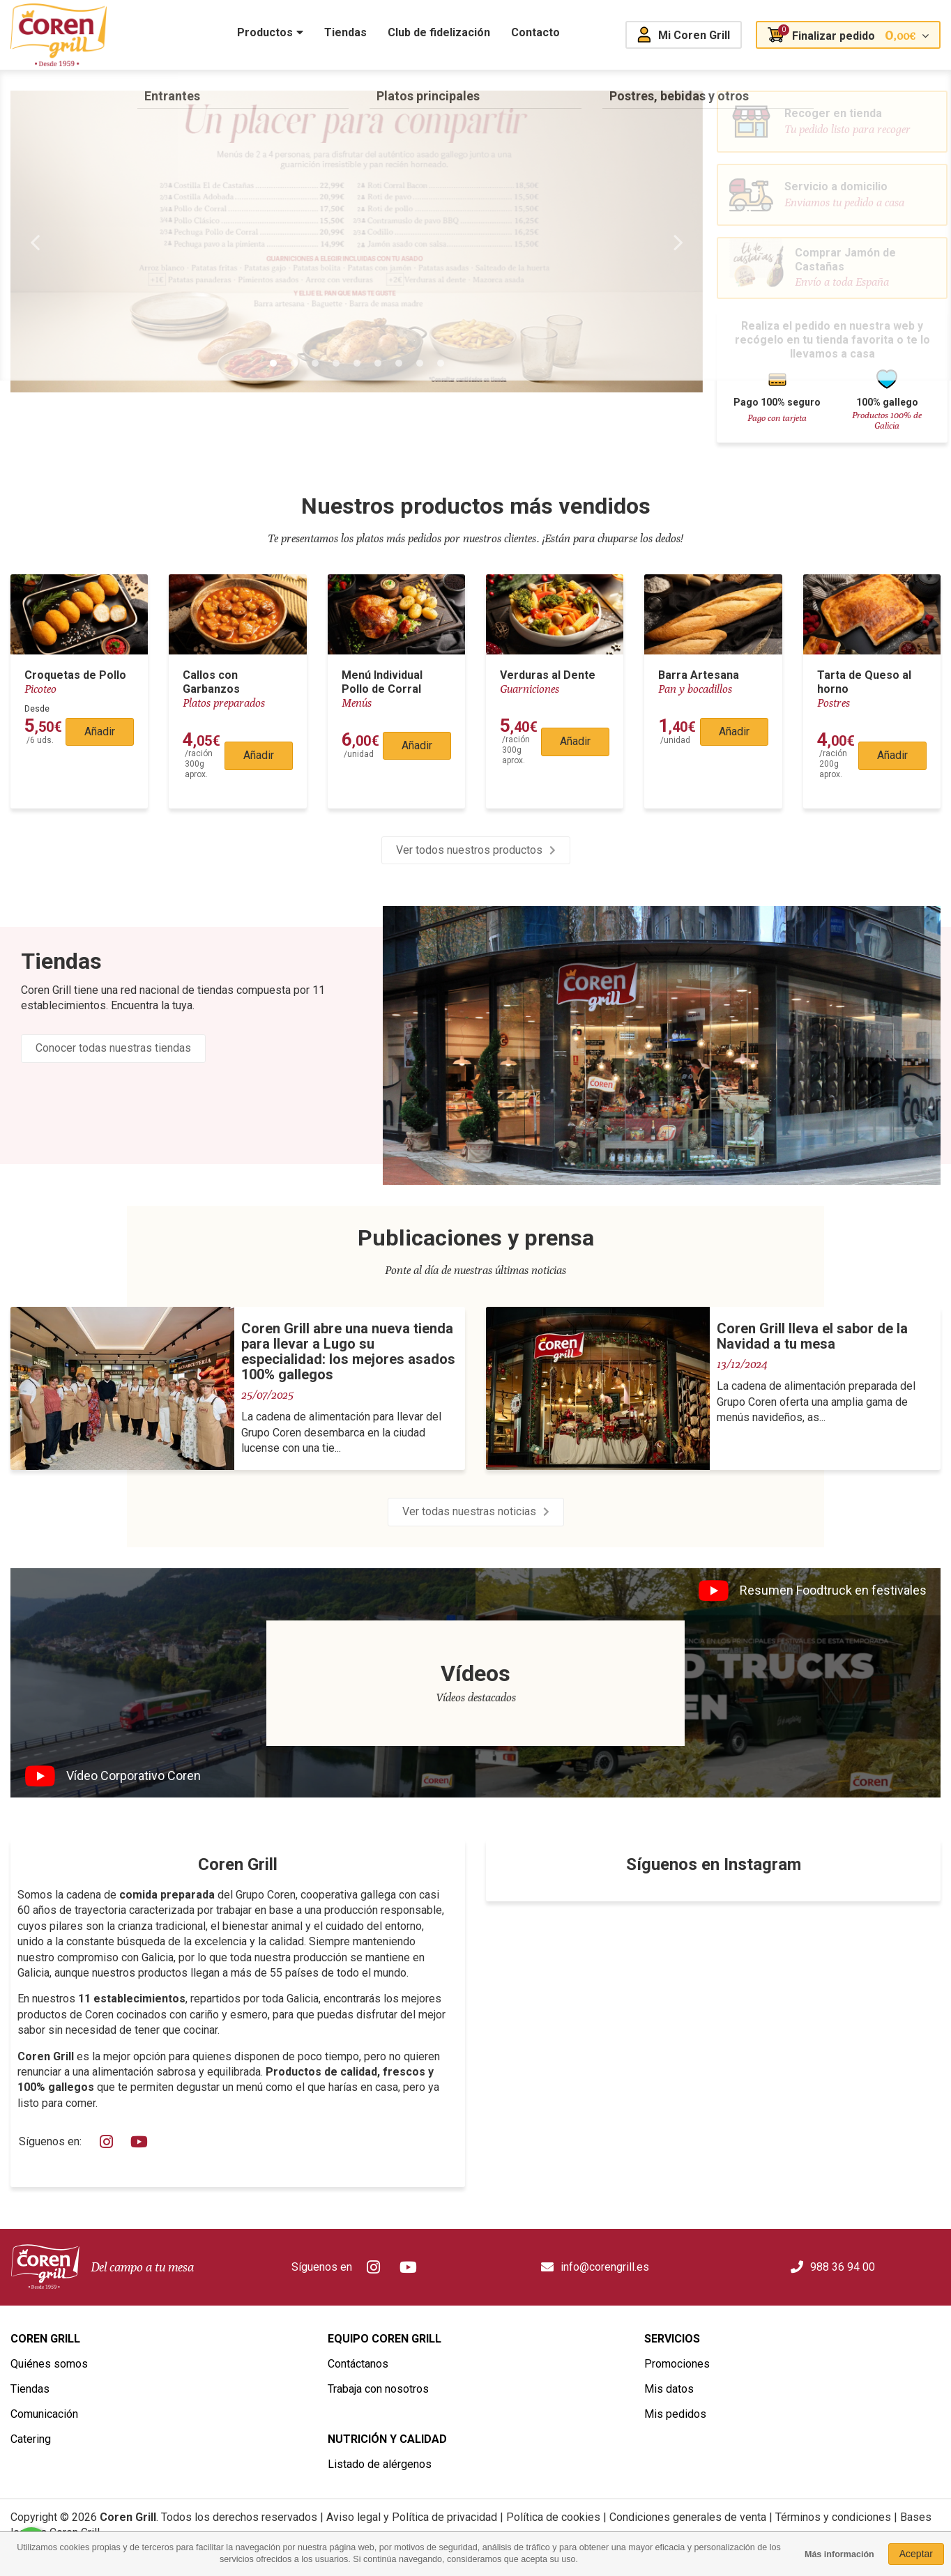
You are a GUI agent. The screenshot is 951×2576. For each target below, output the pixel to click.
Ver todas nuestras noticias (469, 1511)
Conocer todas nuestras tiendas (113, 1048)
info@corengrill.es (605, 2267)
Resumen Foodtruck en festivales (833, 1590)
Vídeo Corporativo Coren (133, 1775)
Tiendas (61, 961)
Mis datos (669, 2388)
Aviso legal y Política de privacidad (411, 2517)
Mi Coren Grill (694, 35)
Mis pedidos (675, 2414)
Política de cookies (553, 2517)
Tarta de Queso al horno (864, 682)
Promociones (677, 2363)
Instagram (107, 2142)
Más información (839, 2554)
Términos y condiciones (833, 2517)
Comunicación (44, 2414)
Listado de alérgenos (380, 2464)
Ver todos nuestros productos (469, 850)
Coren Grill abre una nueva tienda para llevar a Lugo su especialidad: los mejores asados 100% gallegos (348, 1351)
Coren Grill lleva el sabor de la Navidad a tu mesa (812, 1336)
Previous (35, 242)
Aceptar (916, 2553)
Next (678, 242)
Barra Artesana (698, 675)
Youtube (140, 2142)
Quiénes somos (49, 2363)
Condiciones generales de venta (687, 2517)
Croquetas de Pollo (75, 675)
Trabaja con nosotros (378, 2388)
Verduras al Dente (547, 675)
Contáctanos (358, 2363)
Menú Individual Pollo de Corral (382, 682)
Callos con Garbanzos (211, 682)
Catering (30, 2439)
